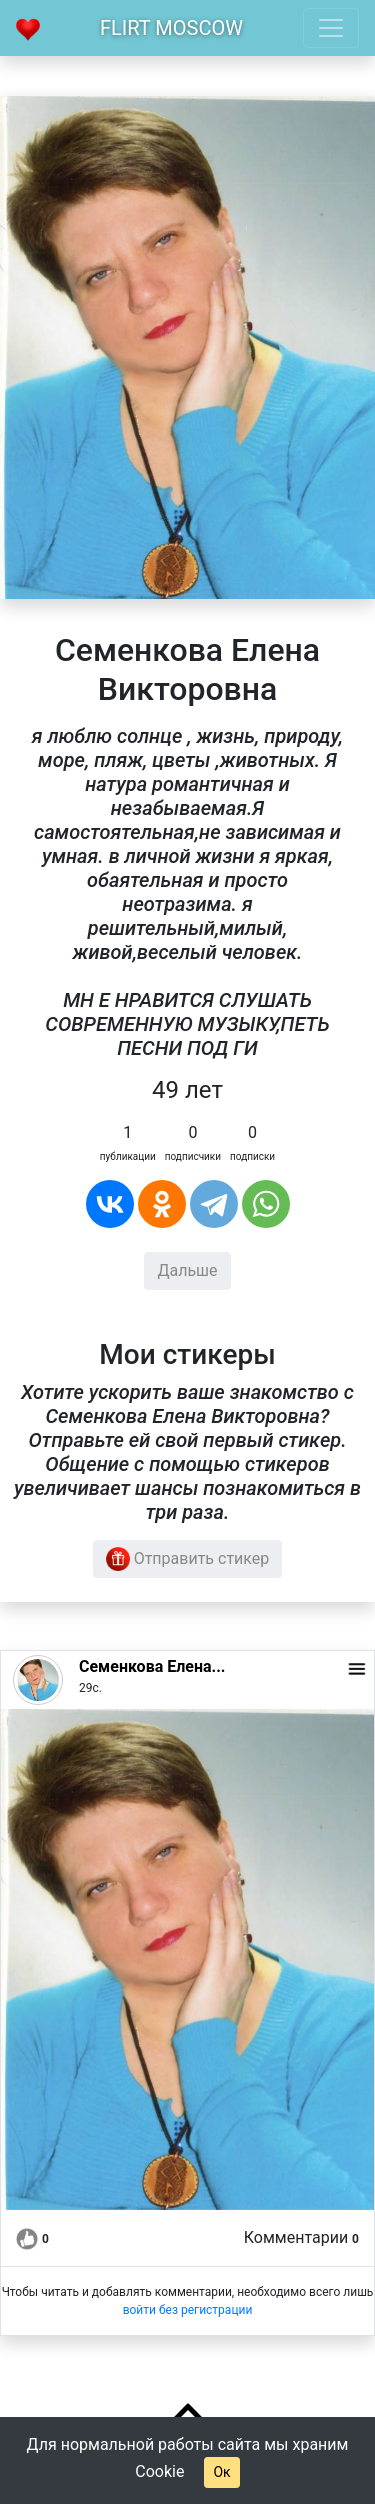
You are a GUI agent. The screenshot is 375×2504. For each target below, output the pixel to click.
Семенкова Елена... (152, 1666)
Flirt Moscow (171, 28)
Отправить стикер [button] (188, 1559)
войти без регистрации (188, 2310)
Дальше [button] (187, 1270)
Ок (221, 2472)
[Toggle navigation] (331, 28)
